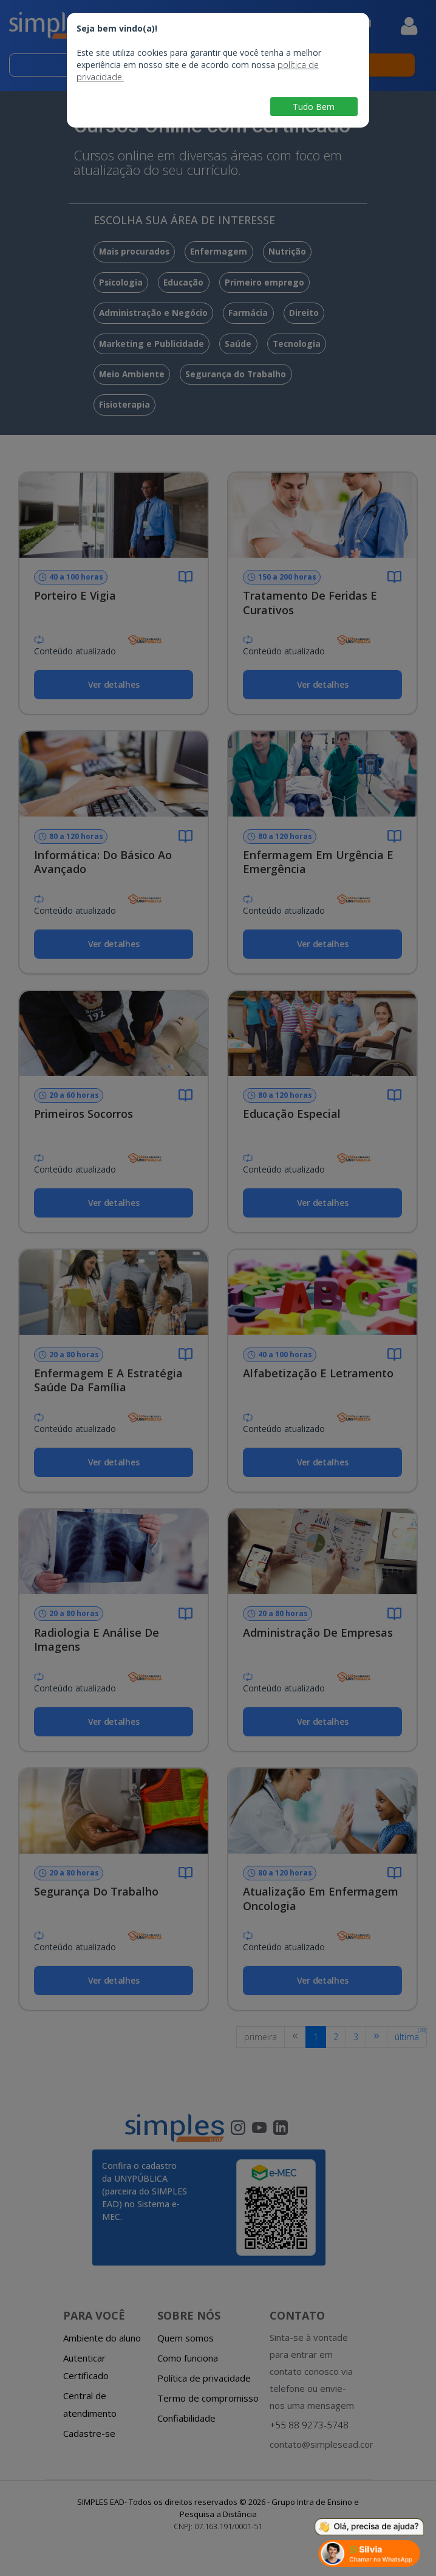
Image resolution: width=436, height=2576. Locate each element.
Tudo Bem (314, 106)
